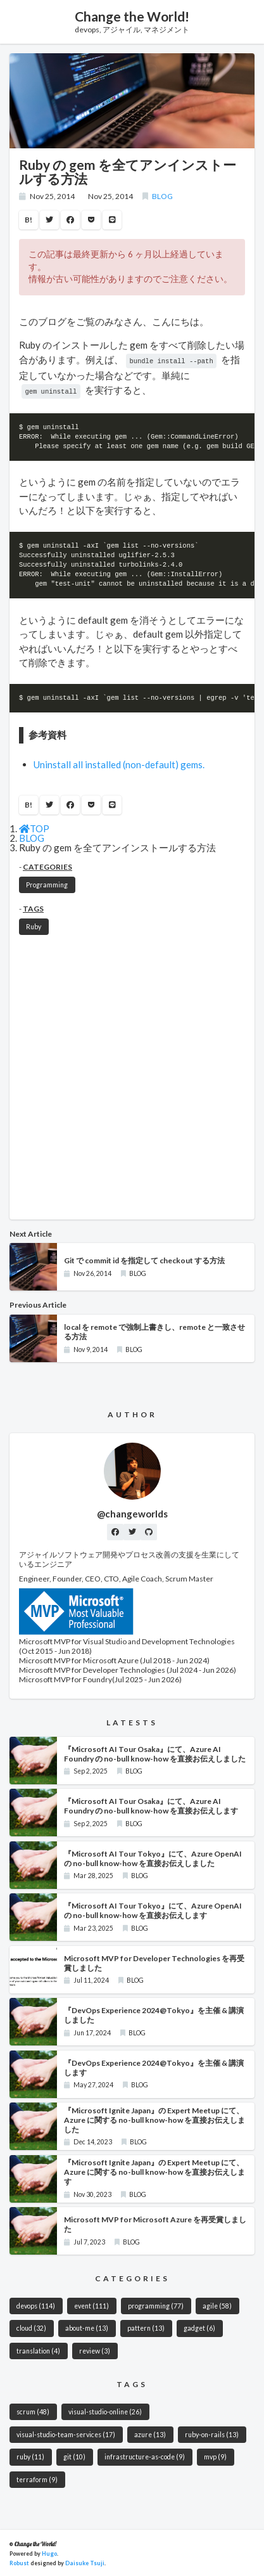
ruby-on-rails (212, 2433)
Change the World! (132, 16)
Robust (19, 2561)
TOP (34, 827)
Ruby (33, 925)
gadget (199, 2327)
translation (38, 2350)
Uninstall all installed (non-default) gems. (119, 763)
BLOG (162, 196)
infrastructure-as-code (144, 2455)
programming (156, 2305)
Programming (47, 883)
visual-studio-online (105, 2410)
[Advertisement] (132, 1076)
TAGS (33, 907)
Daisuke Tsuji (84, 2561)
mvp (215, 2455)
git (74, 2455)
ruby (30, 2455)
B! (28, 219)
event (91, 2305)
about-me (86, 2327)
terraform (37, 2478)
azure (150, 2433)
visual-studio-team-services (65, 2433)
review (94, 2350)
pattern (146, 2327)
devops (35, 2305)
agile (217, 2305)
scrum (32, 2410)
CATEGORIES (47, 865)
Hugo (49, 2552)
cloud (31, 2327)
